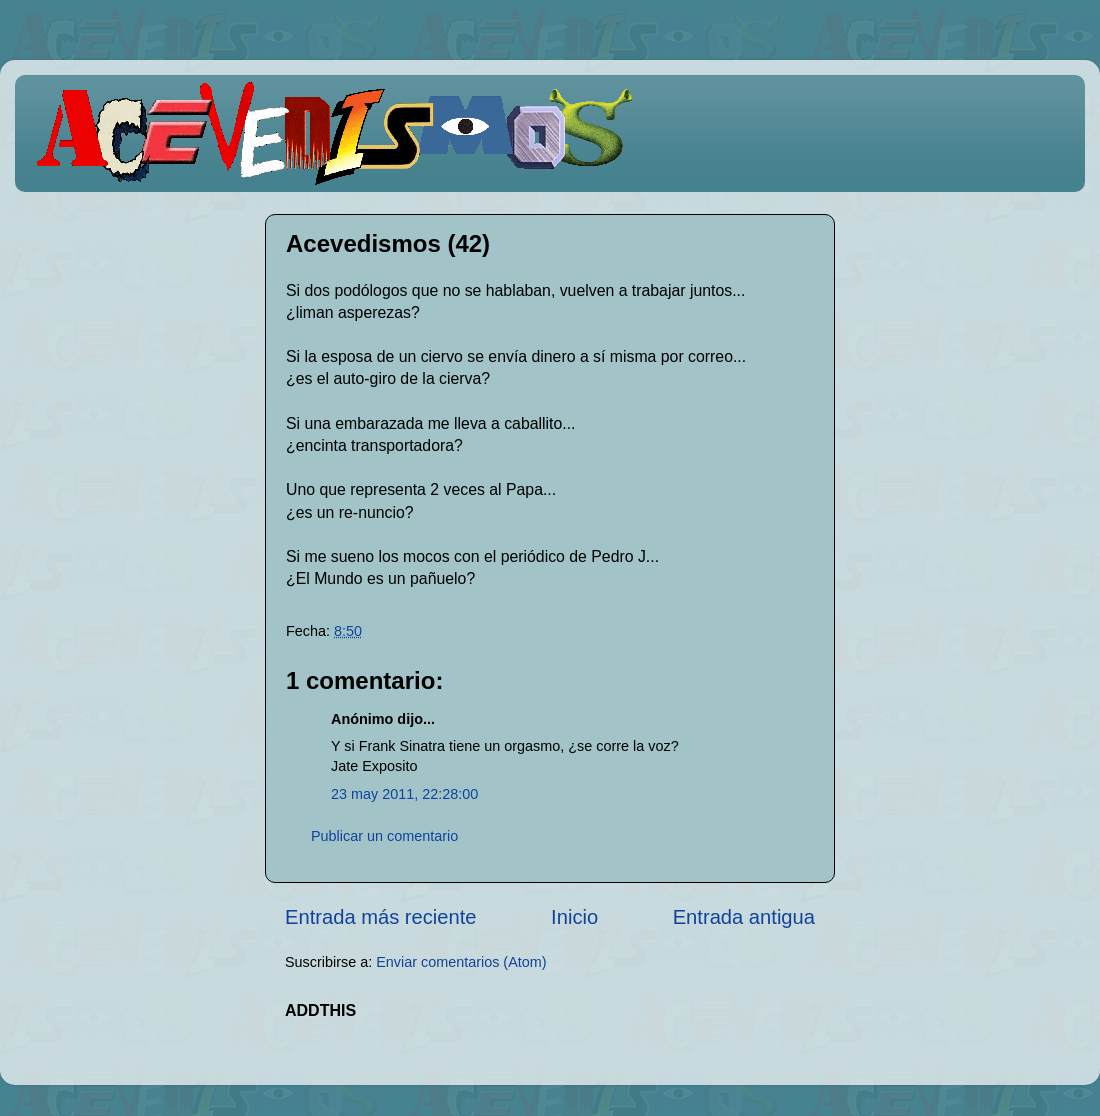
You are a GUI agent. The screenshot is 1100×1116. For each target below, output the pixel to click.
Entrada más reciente (381, 917)
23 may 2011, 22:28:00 (404, 794)
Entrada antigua (744, 917)
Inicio (574, 917)
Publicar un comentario (384, 836)
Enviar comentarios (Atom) (461, 962)
